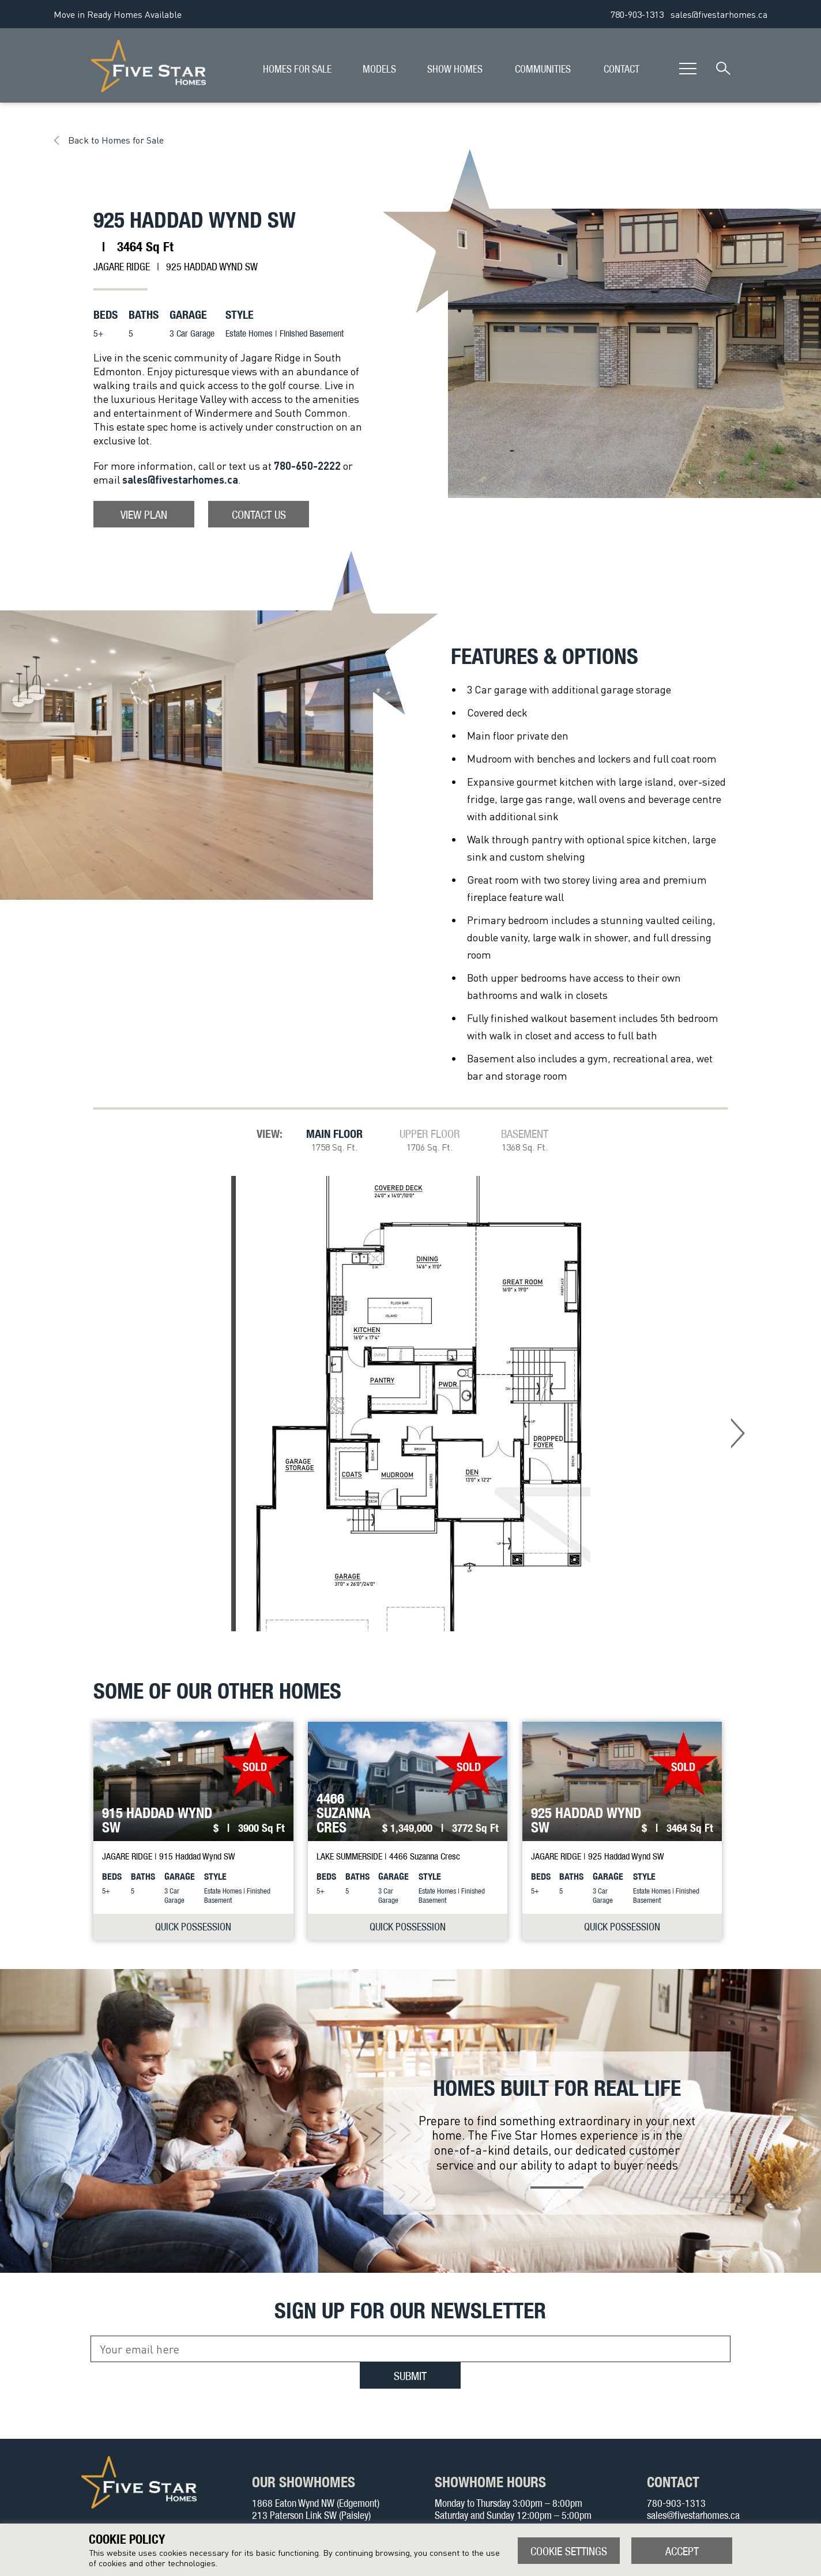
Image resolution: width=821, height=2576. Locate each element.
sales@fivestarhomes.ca (719, 14)
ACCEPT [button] (682, 2551)
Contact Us (259, 514)
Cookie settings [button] (568, 2551)
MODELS (379, 69)
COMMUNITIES (543, 69)
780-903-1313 (637, 14)
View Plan (143, 514)
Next (738, 1433)
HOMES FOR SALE (297, 69)
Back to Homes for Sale (116, 140)
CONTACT (621, 69)
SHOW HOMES (455, 69)
